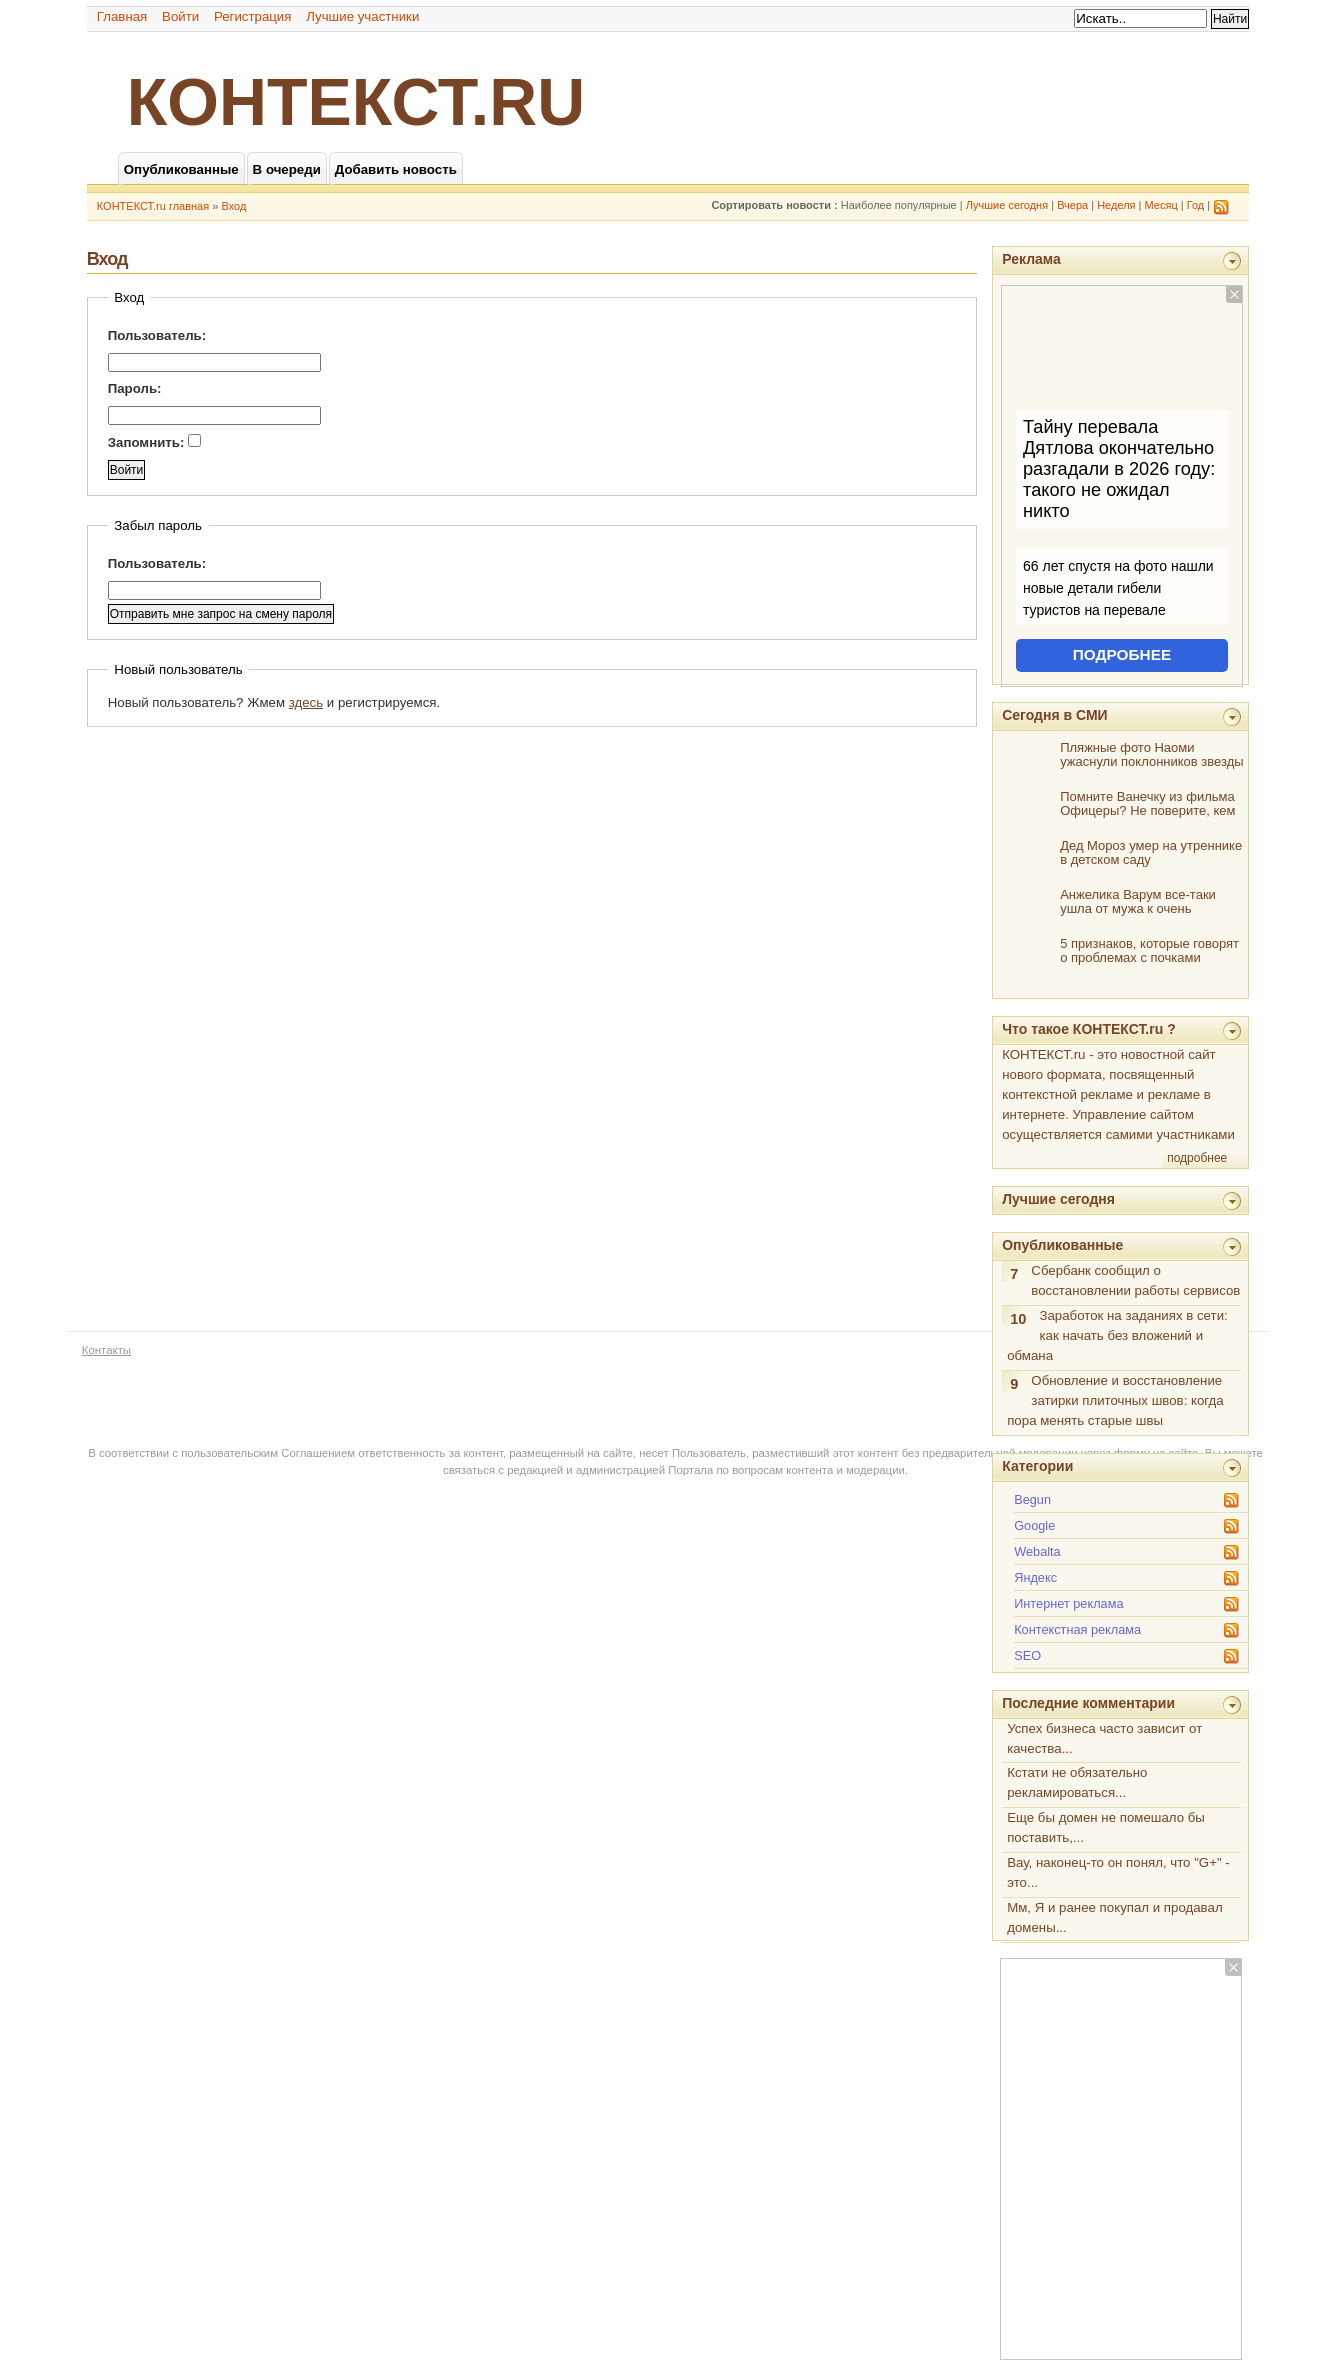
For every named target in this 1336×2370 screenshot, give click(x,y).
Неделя (1116, 205)
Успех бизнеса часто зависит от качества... (1104, 1738)
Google (1034, 1525)
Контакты (106, 1350)
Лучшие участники (362, 16)
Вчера (1072, 205)
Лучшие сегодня (1007, 205)
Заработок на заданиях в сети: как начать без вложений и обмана (1117, 1335)
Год (1196, 205)
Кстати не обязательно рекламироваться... (1077, 1782)
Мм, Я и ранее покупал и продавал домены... (1114, 1917)
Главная (122, 16)
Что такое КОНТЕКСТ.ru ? (1089, 1029)
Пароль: (135, 388)
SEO (1027, 1655)
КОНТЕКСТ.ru (356, 102)
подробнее (1197, 1158)
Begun (1032, 1499)
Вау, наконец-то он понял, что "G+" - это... (1118, 1872)
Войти (180, 16)
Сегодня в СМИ (1054, 715)
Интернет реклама (1068, 1603)
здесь (306, 702)
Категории (1037, 1466)
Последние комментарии (1088, 1703)
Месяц (1161, 205)
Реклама (1031, 259)
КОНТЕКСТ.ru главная (153, 206)
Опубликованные (1062, 1245)
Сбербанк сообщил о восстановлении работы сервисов (1135, 1280)
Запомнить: (154, 442)
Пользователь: (157, 335)
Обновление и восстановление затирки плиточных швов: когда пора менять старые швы (1115, 1400)
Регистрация (253, 16)
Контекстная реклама (1077, 1629)
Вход (233, 206)
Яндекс (1035, 1577)
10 (1018, 1319)
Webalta (1037, 1551)
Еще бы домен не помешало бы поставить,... (1106, 1827)
